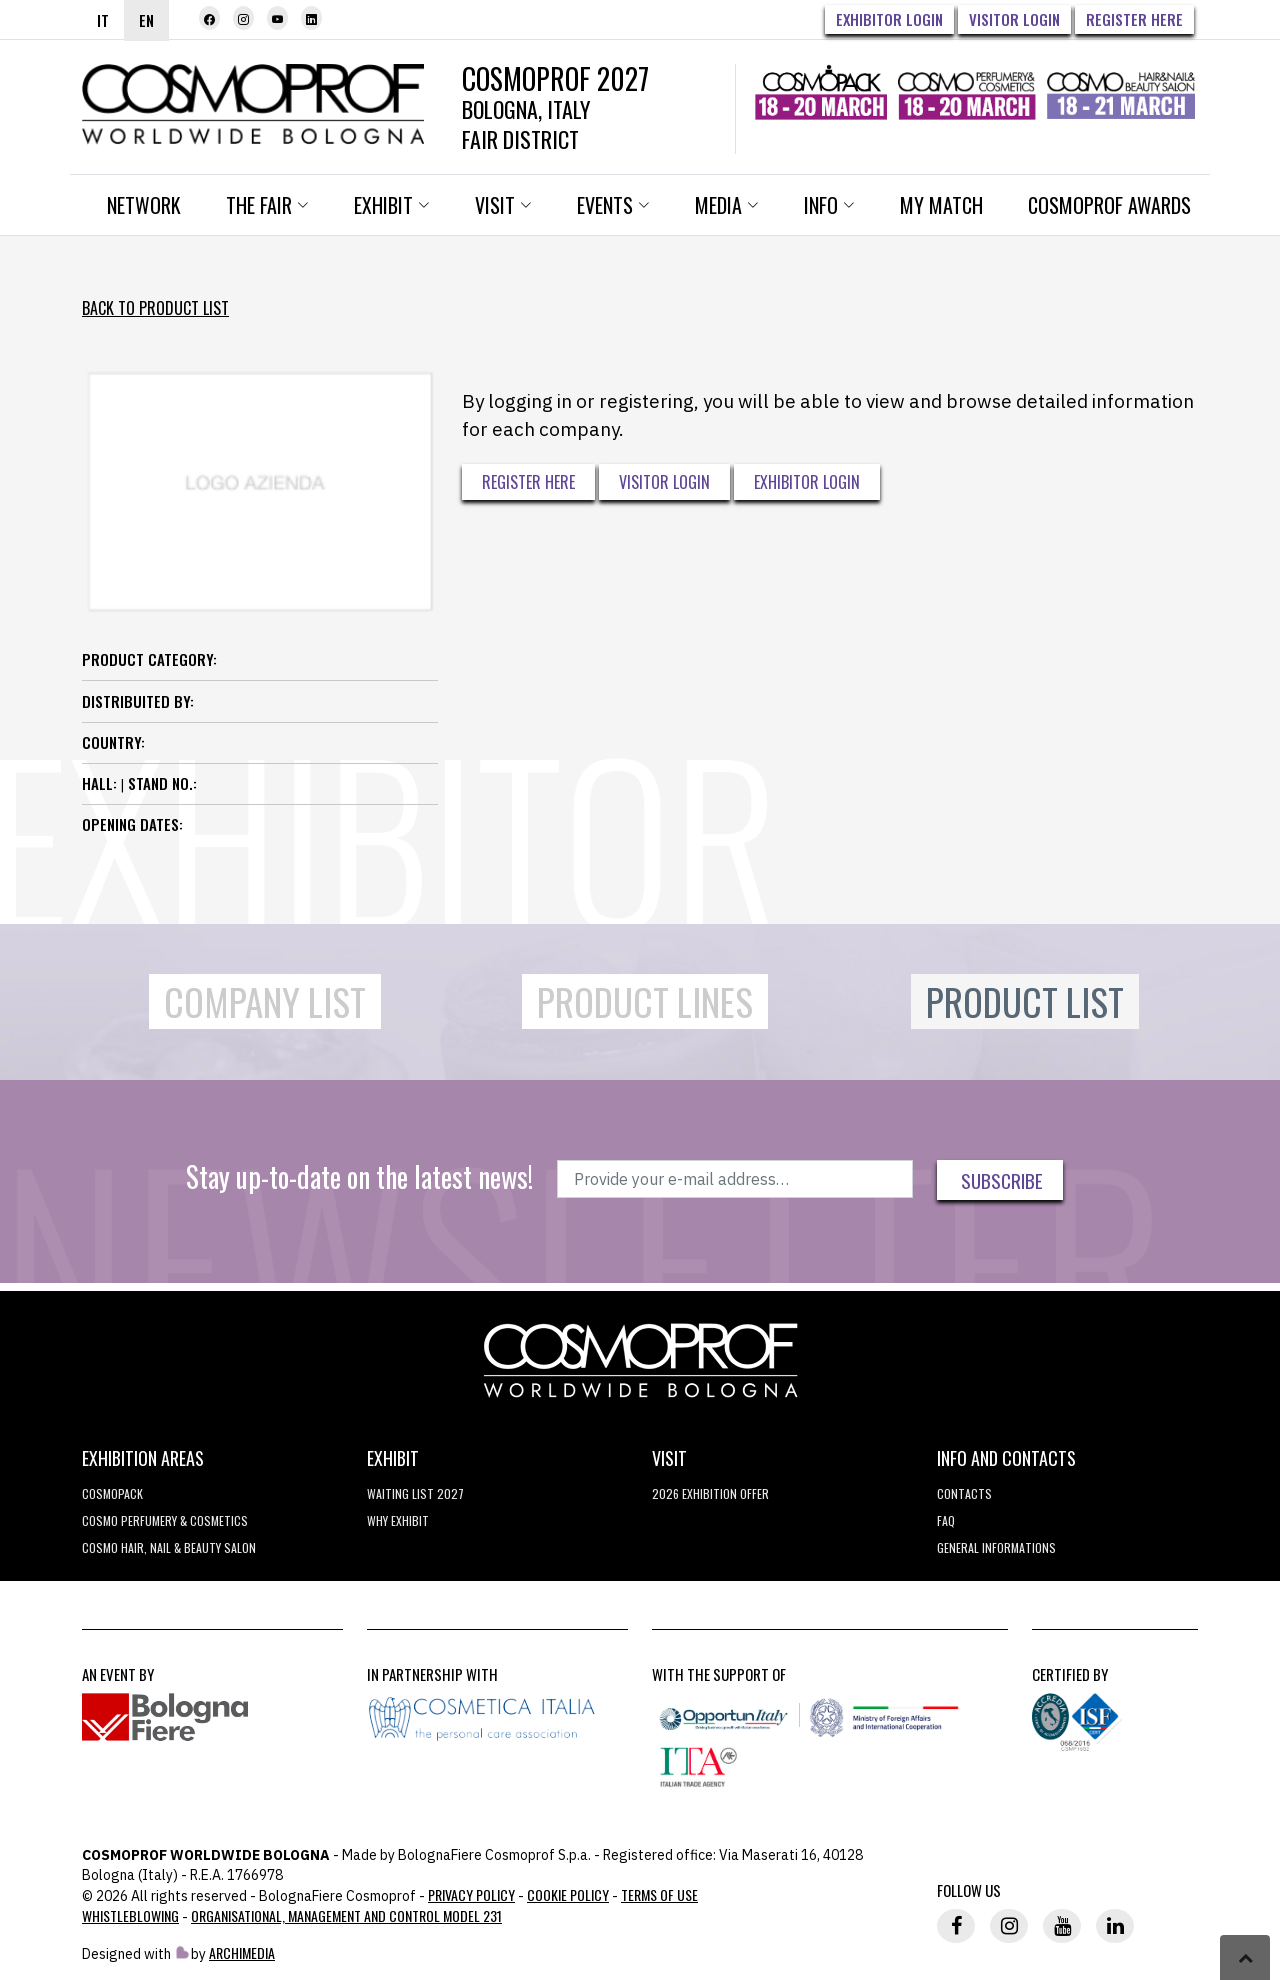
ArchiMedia (242, 1952)
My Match (941, 205)
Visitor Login (1014, 19)
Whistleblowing (130, 1915)
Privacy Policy (471, 1894)
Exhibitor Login (889, 19)
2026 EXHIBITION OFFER (710, 1493)
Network (144, 205)
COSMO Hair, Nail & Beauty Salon (169, 1547)
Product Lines (645, 1001)
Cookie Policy (568, 1894)
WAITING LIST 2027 (415, 1493)
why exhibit (398, 1520)
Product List (1025, 1001)
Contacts (964, 1493)
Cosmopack (112, 1493)
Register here (1134, 19)
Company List (265, 1001)
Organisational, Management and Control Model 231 (346, 1915)
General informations (996, 1547)
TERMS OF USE (659, 1894)
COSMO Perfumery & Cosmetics (165, 1520)
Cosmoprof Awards (1109, 205)
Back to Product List (155, 308)
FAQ (946, 1520)
